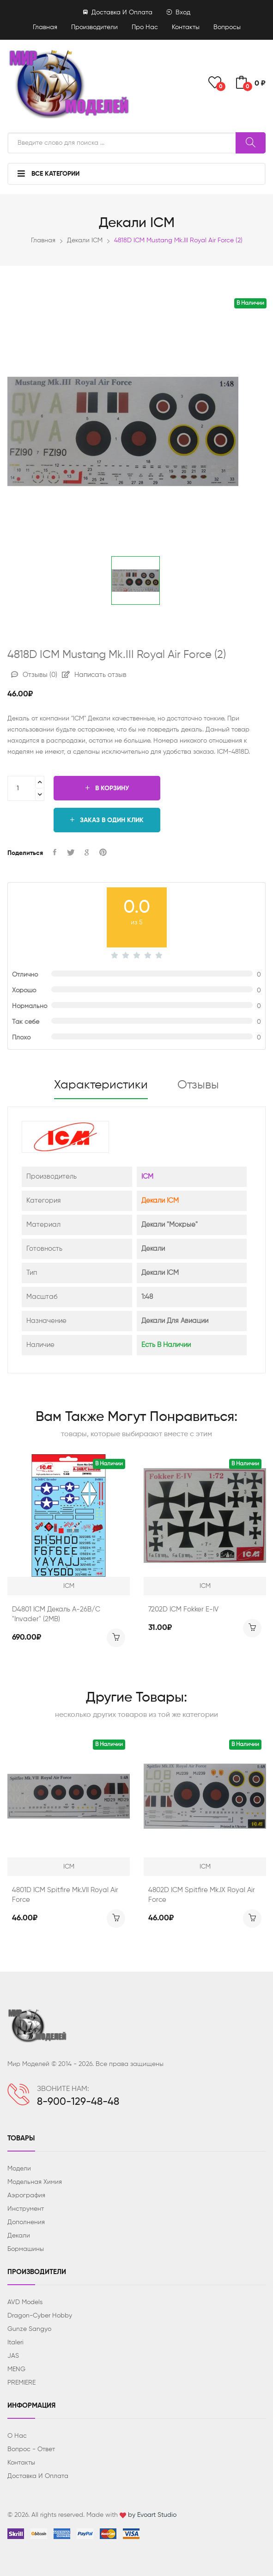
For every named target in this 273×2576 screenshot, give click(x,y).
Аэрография (26, 2195)
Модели (19, 2168)
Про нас (145, 27)
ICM (147, 1176)
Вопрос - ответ (31, 2449)
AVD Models (24, 2302)
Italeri (15, 2342)
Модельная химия (34, 2182)
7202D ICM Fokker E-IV (183, 1609)
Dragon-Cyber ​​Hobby (39, 2315)
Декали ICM (85, 240)
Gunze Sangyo (29, 2329)
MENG (16, 2369)
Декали (18, 2235)
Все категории (48, 173)
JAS (13, 2356)
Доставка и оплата (117, 12)
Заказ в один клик (107, 820)
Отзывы (34, 674)
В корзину (107, 788)
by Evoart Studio (152, 2515)
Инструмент (25, 2209)
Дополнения (26, 2222)
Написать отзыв (94, 674)
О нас (17, 2436)
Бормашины (25, 2249)
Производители (94, 27)
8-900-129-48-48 (78, 2102)
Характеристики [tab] (101, 1085)
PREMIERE (21, 2382)
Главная (45, 27)
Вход (178, 12)
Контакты (186, 27)
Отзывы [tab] (198, 1085)
